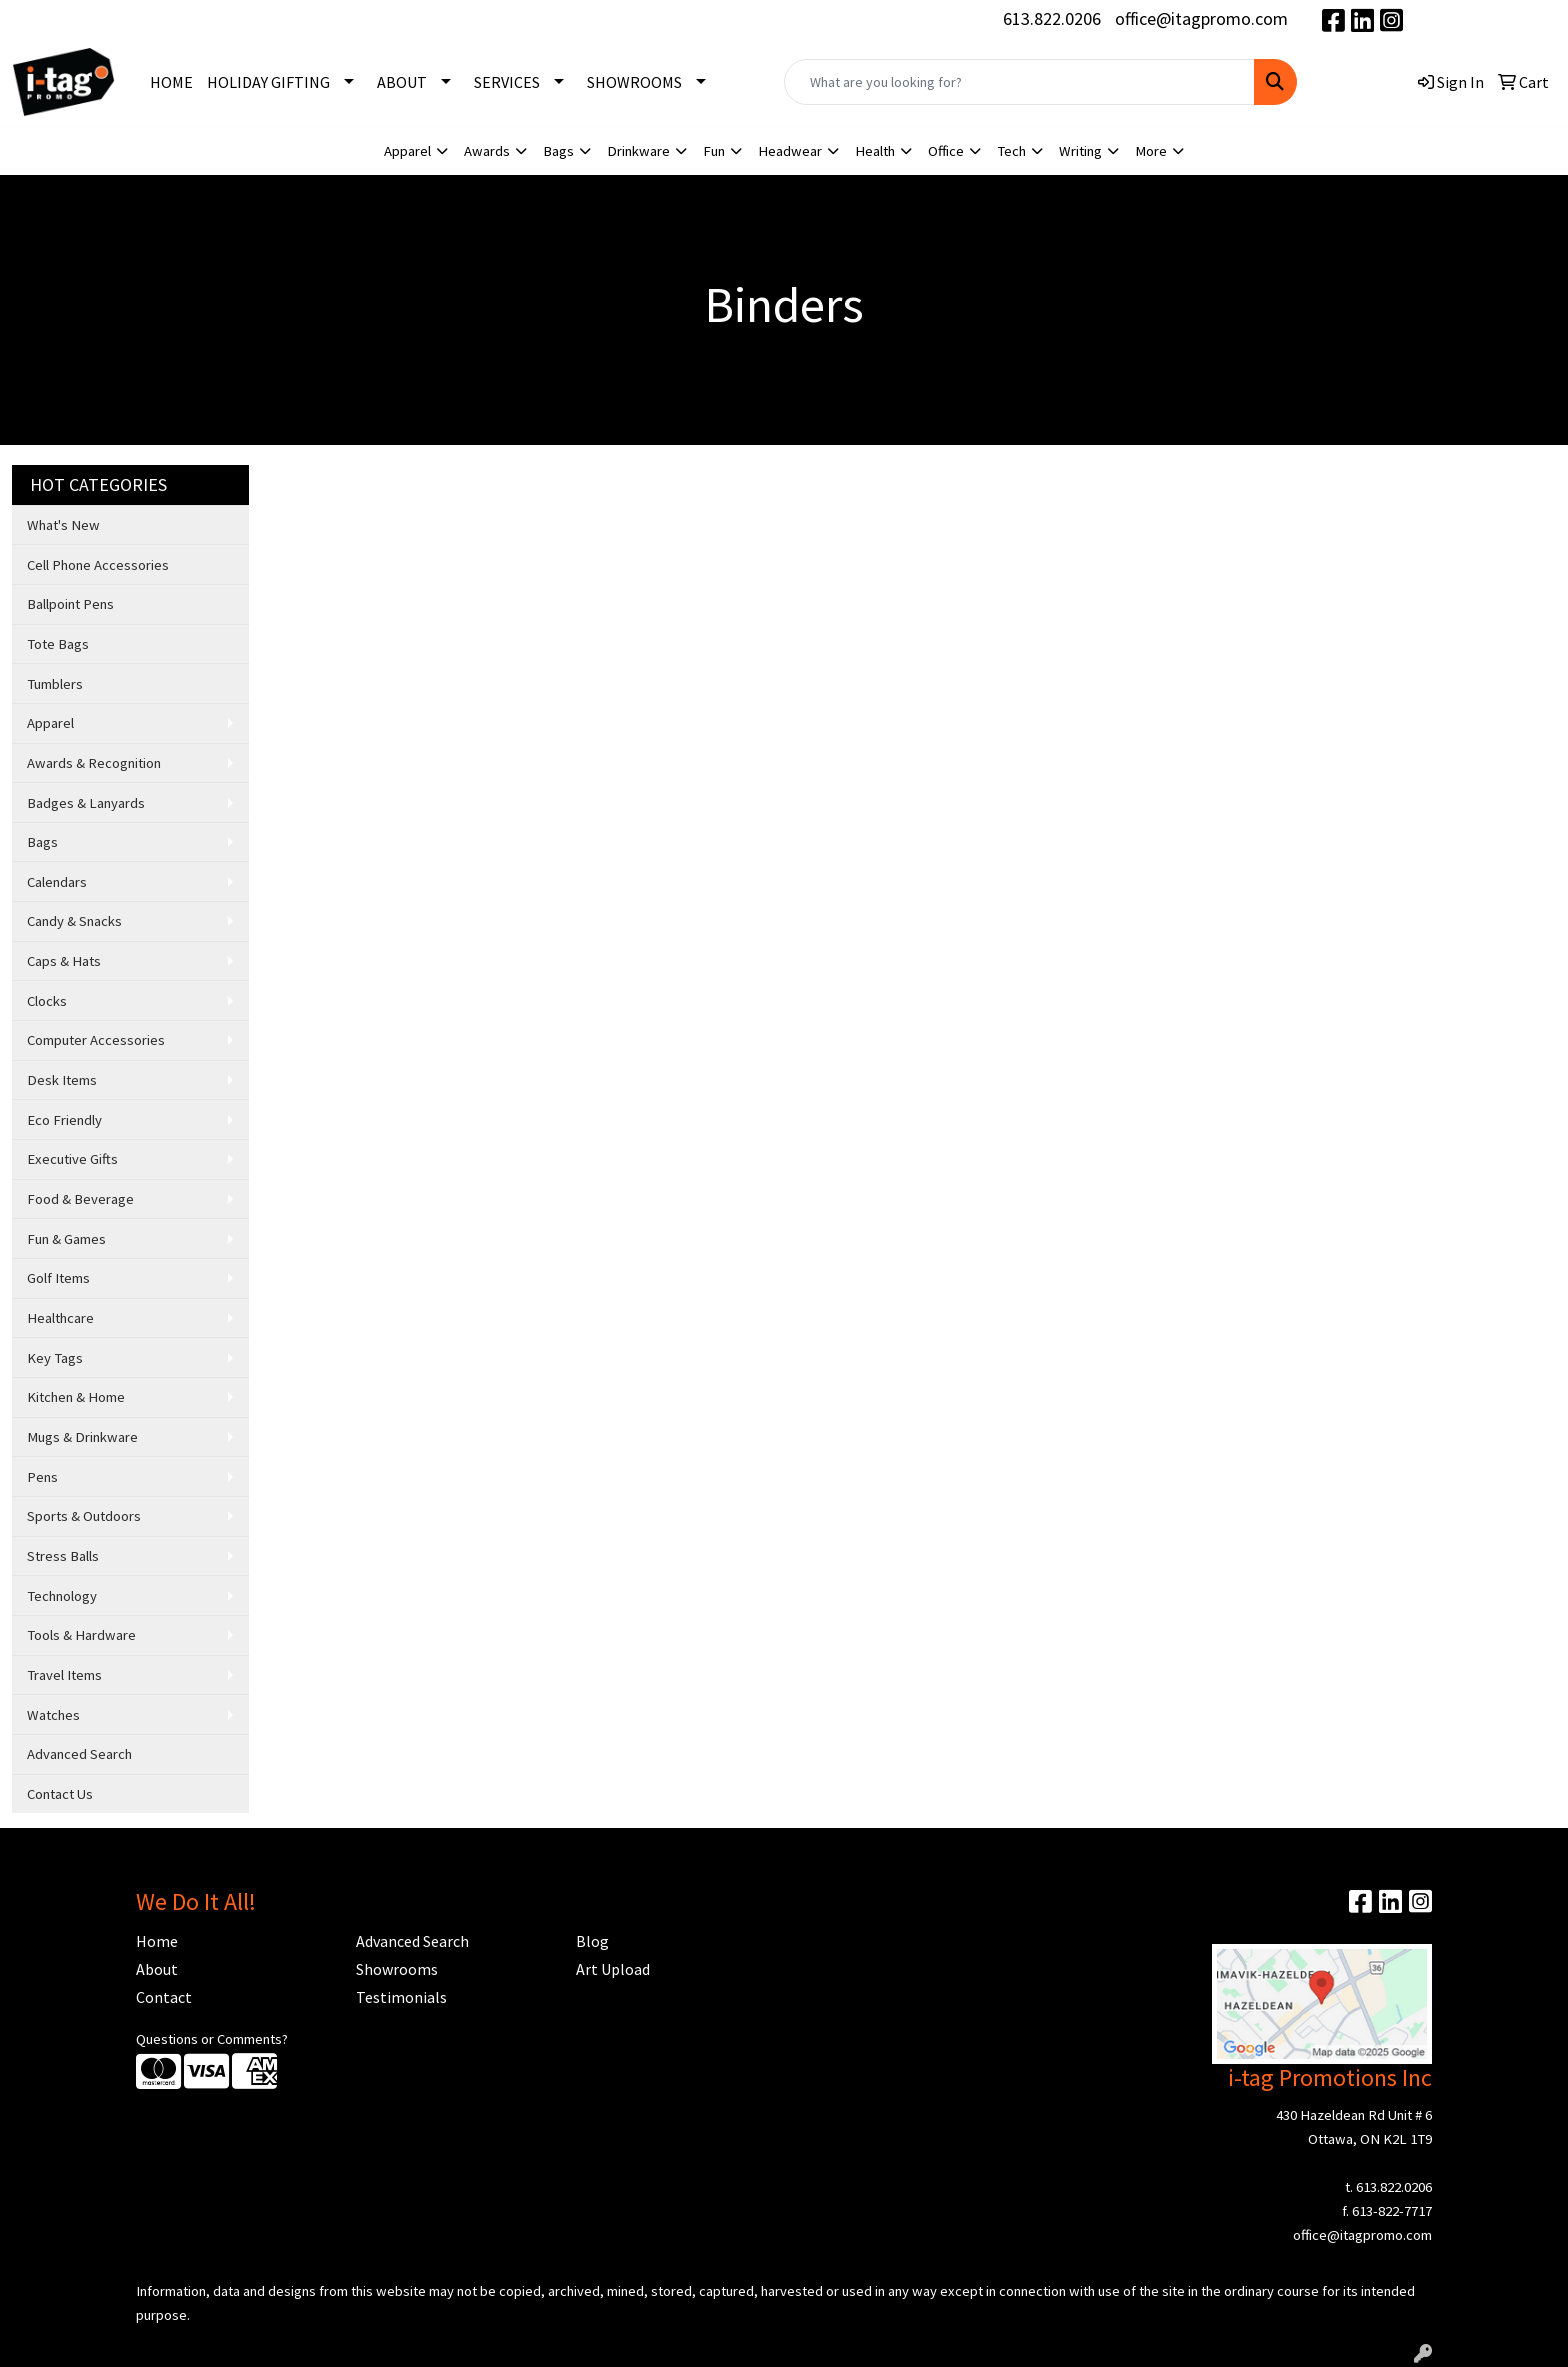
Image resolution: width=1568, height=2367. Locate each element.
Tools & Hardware (81, 1635)
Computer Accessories (96, 1040)
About (157, 1969)
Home (157, 1941)
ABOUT (402, 82)
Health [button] (875, 151)
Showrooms (397, 1969)
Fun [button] (714, 151)
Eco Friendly (64, 1120)
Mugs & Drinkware (82, 1437)
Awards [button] (487, 151)
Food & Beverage (80, 1199)
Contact (164, 1997)
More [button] (1151, 151)
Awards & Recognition (94, 763)
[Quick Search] (1019, 82)
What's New (63, 525)
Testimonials (401, 1997)
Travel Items (64, 1675)
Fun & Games (66, 1239)
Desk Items (62, 1080)
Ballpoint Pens (70, 604)
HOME (171, 82)
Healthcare (60, 1318)
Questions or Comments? (212, 2039)
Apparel (50, 723)
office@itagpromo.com (1201, 18)
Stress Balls (63, 1556)
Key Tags (55, 1358)
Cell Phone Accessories (98, 565)
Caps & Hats (64, 961)
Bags (42, 842)
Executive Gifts (72, 1159)
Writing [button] (1080, 151)
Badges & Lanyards (86, 803)
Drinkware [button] (638, 151)
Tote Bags (58, 644)
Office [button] (946, 151)
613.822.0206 (1052, 18)
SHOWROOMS (634, 82)
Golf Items (58, 1278)
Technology (62, 1596)
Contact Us (60, 1794)
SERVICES (507, 82)
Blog (592, 1941)
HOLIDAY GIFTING (268, 82)
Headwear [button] (790, 151)
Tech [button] (1011, 151)
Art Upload (613, 1969)
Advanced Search (79, 1754)
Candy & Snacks (74, 921)
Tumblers (55, 684)
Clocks (47, 1001)
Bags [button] (558, 151)
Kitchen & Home (76, 1397)
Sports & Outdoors (84, 1516)
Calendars (57, 882)
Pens (42, 1477)
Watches (53, 1715)
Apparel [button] (407, 151)
